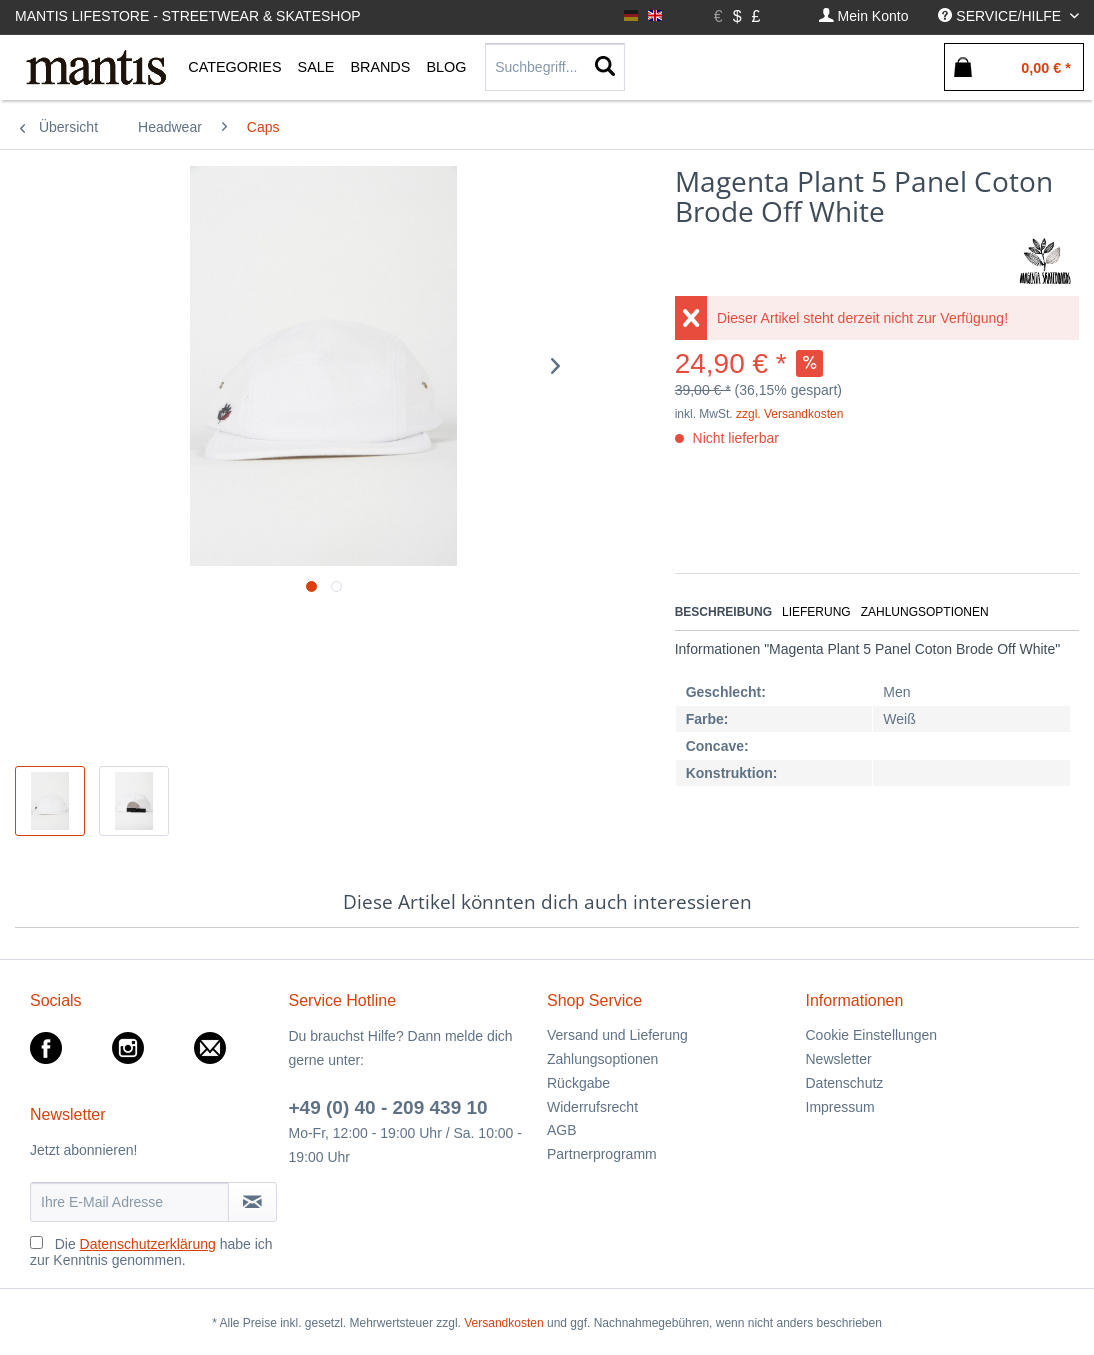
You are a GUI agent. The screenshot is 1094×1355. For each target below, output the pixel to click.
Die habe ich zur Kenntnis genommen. (151, 1252)
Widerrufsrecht (592, 1107)
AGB (562, 1130)
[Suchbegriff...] (555, 67)
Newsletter (839, 1059)
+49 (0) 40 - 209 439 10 (388, 1107)
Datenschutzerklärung (148, 1244)
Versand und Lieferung (617, 1035)
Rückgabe (578, 1083)
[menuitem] (864, 16)
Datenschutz (845, 1083)
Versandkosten (503, 1323)
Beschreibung (723, 612)
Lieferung (816, 612)
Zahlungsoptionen (925, 612)
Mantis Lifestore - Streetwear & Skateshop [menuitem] (188, 16)
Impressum (840, 1107)
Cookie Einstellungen (872, 1035)
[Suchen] (605, 67)
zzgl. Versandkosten (789, 414)
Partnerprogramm (602, 1154)
